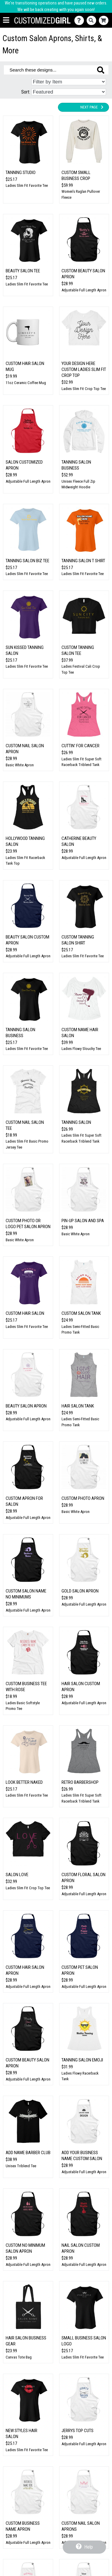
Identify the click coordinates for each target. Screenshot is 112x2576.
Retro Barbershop (80, 1782)
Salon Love (17, 1874)
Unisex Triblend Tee (21, 2166)
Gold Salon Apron (80, 1591)
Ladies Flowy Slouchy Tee (81, 1048)
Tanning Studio (21, 172)
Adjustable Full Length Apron (84, 290)
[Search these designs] (56, 69)
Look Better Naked (24, 1782)
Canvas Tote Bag (19, 2357)
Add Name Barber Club (28, 2152)
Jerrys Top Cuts (77, 2430)
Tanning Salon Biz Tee (27, 560)
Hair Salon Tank (78, 1406)
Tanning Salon (76, 1122)
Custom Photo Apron (83, 1498)
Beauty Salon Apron (26, 1406)
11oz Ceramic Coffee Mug (26, 382)
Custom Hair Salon (25, 1313)
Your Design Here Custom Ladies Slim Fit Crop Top (84, 369)
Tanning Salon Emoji (82, 2060)
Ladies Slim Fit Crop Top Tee (84, 388)
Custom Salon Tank (81, 1313)
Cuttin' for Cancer (80, 745)
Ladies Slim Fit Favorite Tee (27, 185)
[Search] (93, 20)
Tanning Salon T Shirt (83, 560)
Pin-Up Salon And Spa (83, 1220)
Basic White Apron (20, 765)
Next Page (92, 107)
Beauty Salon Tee (23, 271)
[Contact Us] (80, 20)
